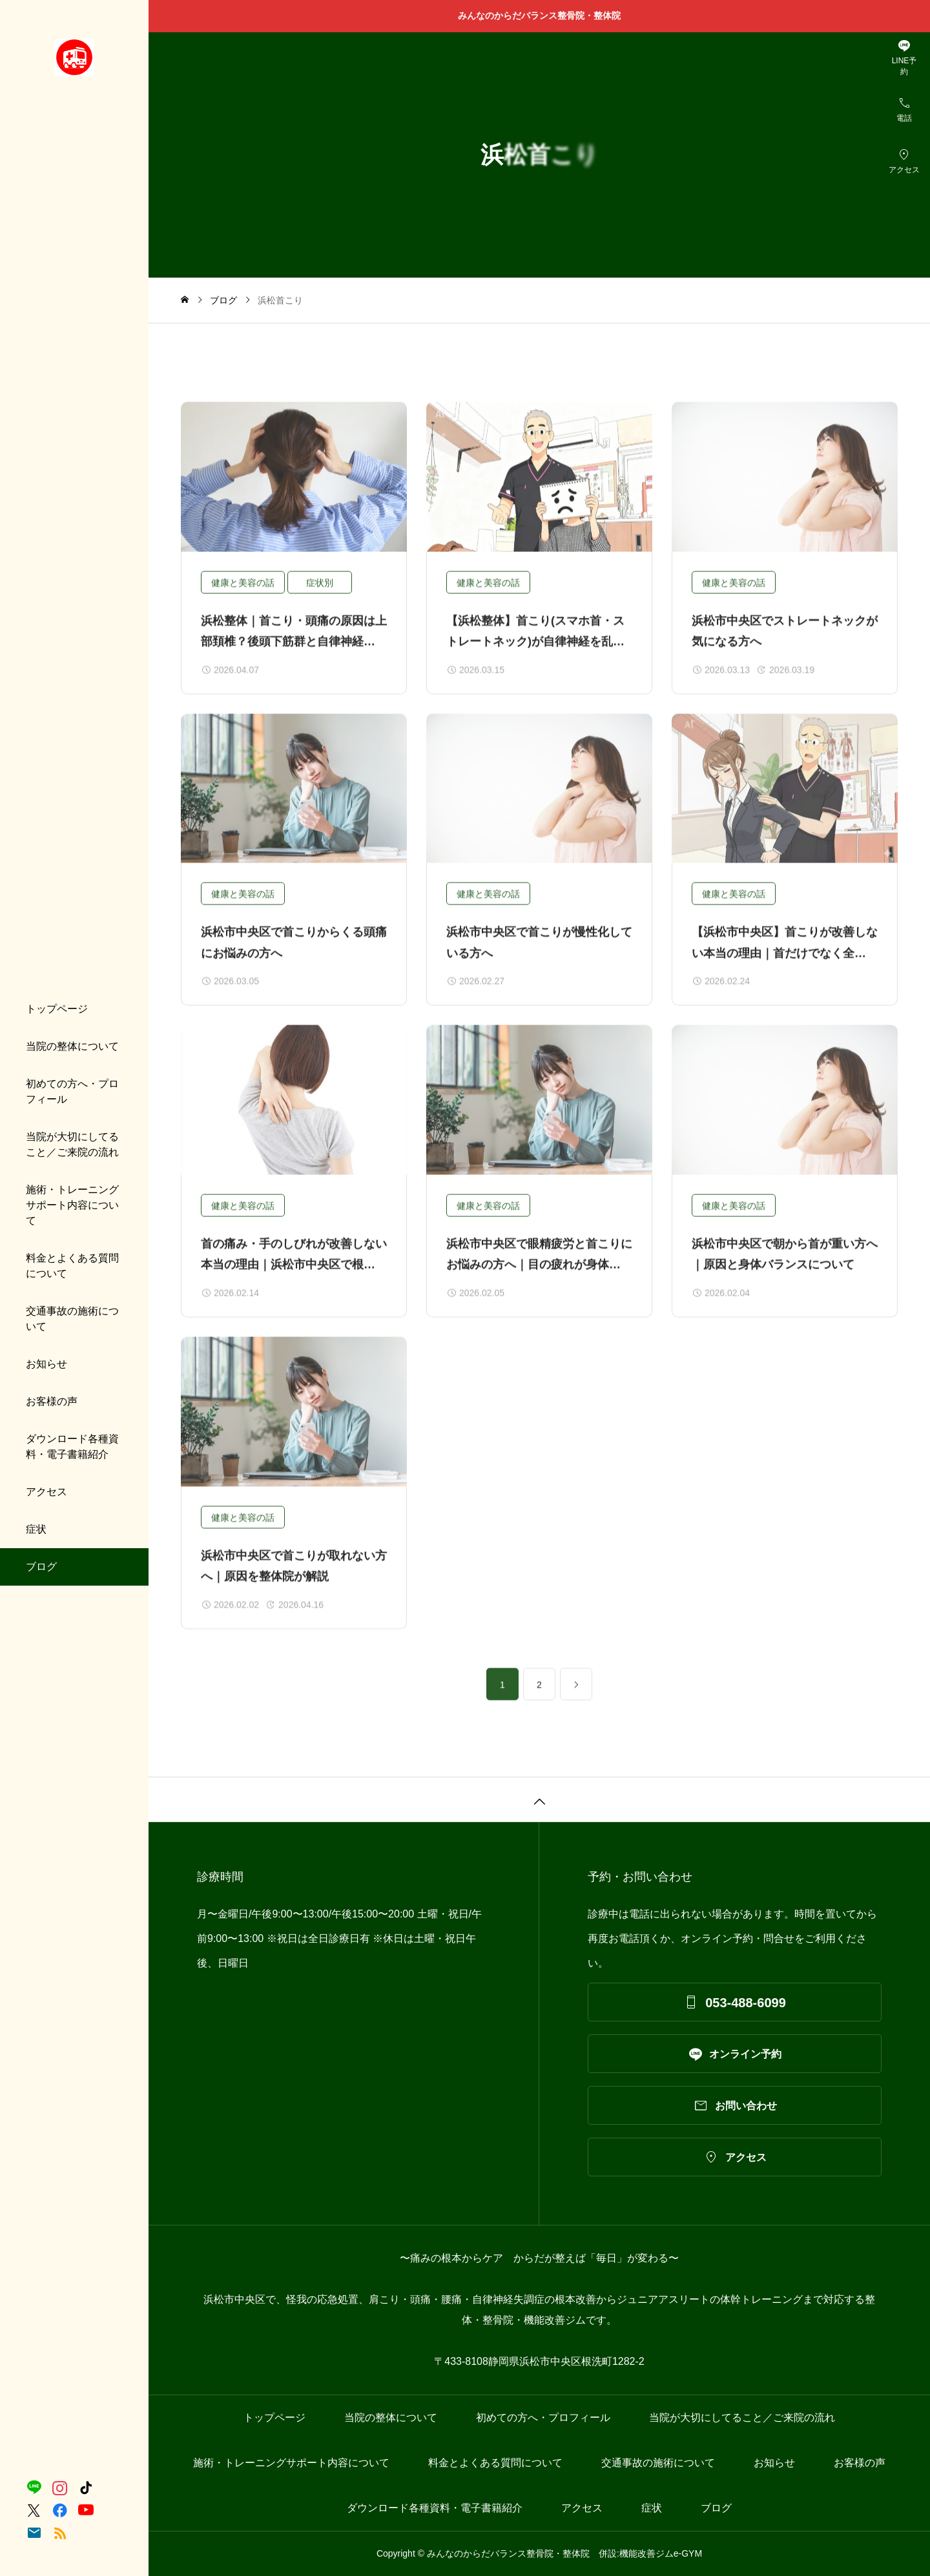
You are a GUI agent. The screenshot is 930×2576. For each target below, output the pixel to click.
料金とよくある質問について (72, 1265)
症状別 (319, 592)
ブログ (41, 1566)
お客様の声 (52, 1401)
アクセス (46, 1491)
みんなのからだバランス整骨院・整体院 (544, 15)
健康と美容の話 (242, 592)
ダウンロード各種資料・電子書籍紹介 (72, 1446)
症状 (36, 1529)
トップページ (57, 1008)
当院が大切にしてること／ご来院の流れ (72, 1144)
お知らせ (46, 1363)
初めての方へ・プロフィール (72, 1091)
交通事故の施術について (72, 1318)
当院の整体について (72, 1046)
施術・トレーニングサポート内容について (72, 1205)
